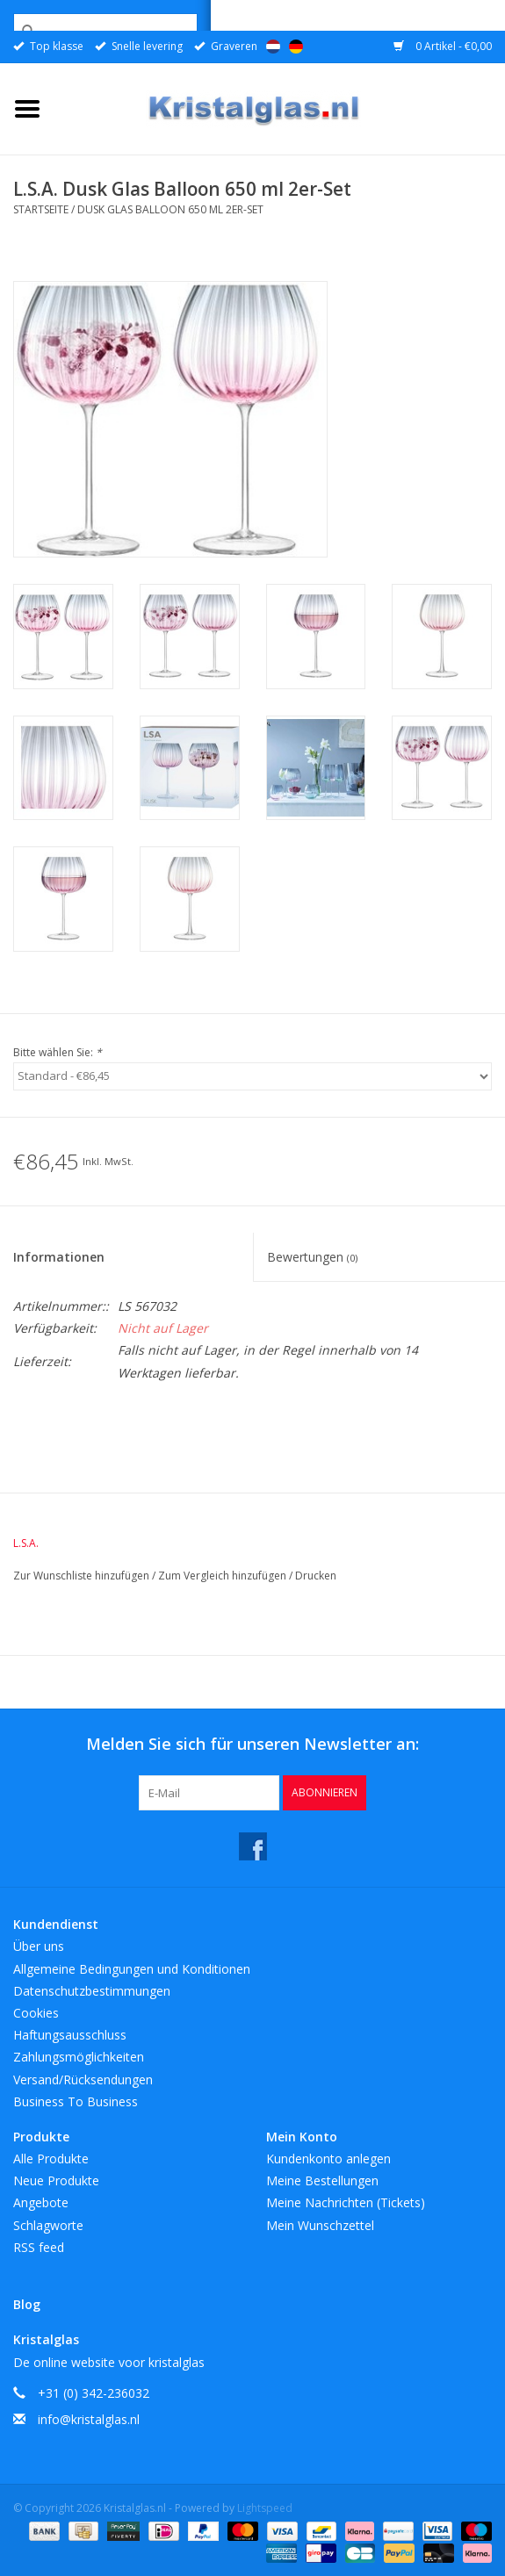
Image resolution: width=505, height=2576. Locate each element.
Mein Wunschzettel (320, 2225)
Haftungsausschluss (69, 2034)
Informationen (59, 1256)
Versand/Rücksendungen (83, 2079)
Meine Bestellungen (322, 2180)
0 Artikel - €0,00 (442, 46)
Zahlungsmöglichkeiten (78, 2056)
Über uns (38, 1946)
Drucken (315, 1575)
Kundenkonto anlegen (328, 2158)
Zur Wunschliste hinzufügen (82, 1575)
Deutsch (296, 47)
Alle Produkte (51, 2158)
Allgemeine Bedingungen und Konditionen (131, 1969)
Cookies (36, 2012)
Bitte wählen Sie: (57, 1052)
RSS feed (38, 2247)
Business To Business (75, 2101)
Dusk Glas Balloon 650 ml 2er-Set (170, 209)
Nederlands (273, 47)
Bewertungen (312, 1256)
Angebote (41, 2202)
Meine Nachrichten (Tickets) (345, 2202)
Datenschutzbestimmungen (91, 1990)
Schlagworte (48, 2225)
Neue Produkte (56, 2180)
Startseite (41, 209)
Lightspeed (264, 2507)
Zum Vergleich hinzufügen (223, 1575)
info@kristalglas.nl (89, 2419)
